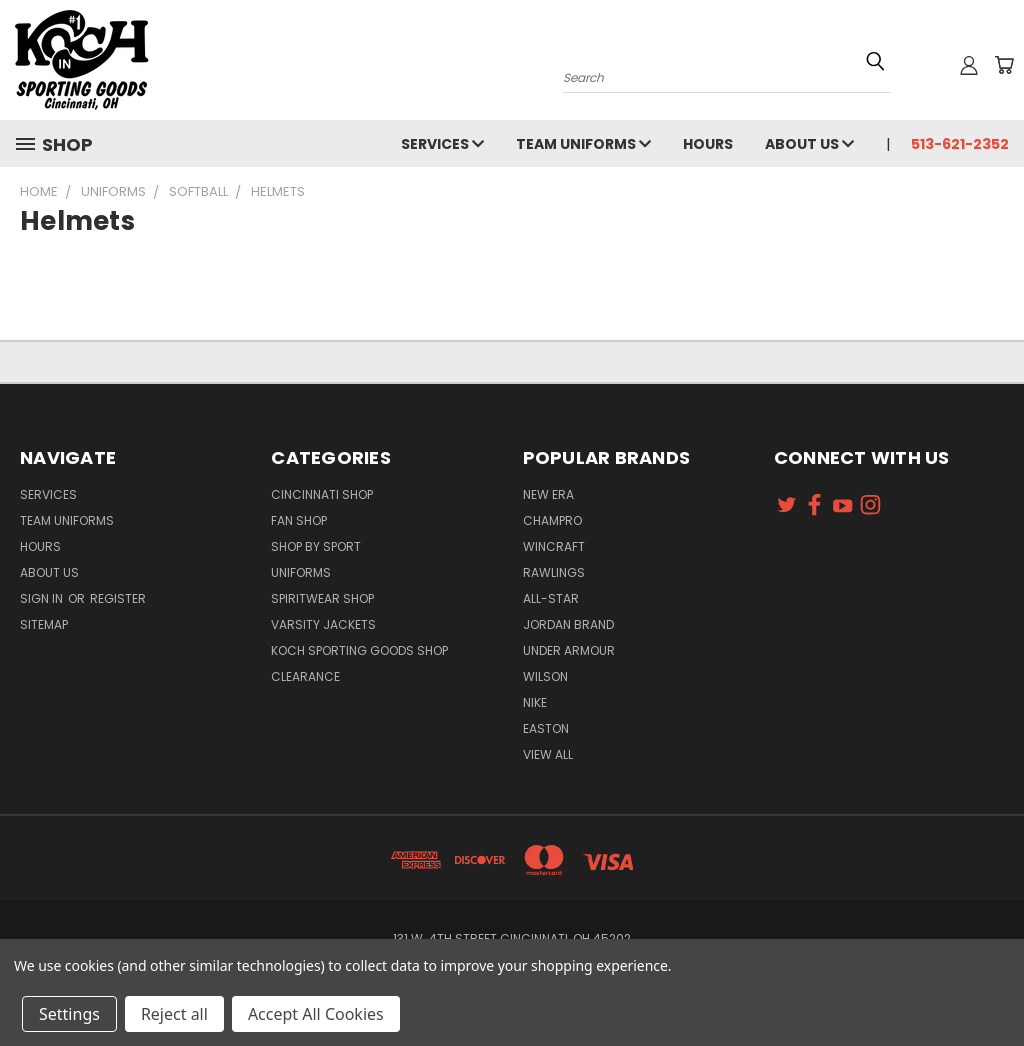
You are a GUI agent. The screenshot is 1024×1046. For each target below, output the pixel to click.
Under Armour (569, 650)
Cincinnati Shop (322, 494)
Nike (535, 702)
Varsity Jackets (323, 624)
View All (548, 754)
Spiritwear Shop (322, 598)
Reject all (174, 1014)
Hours (708, 144)
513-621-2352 (960, 144)
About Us (809, 144)
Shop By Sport (316, 546)
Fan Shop (299, 520)
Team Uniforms (583, 144)
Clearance (305, 676)
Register (118, 598)
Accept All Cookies (316, 1014)
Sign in (43, 598)
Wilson (545, 676)
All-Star (551, 598)
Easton (546, 728)
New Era (548, 494)
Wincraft (554, 546)
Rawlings (554, 572)
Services (442, 144)
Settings (69, 1014)
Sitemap (44, 624)
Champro (552, 520)
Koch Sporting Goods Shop (359, 650)
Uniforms (301, 572)
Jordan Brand (568, 624)
